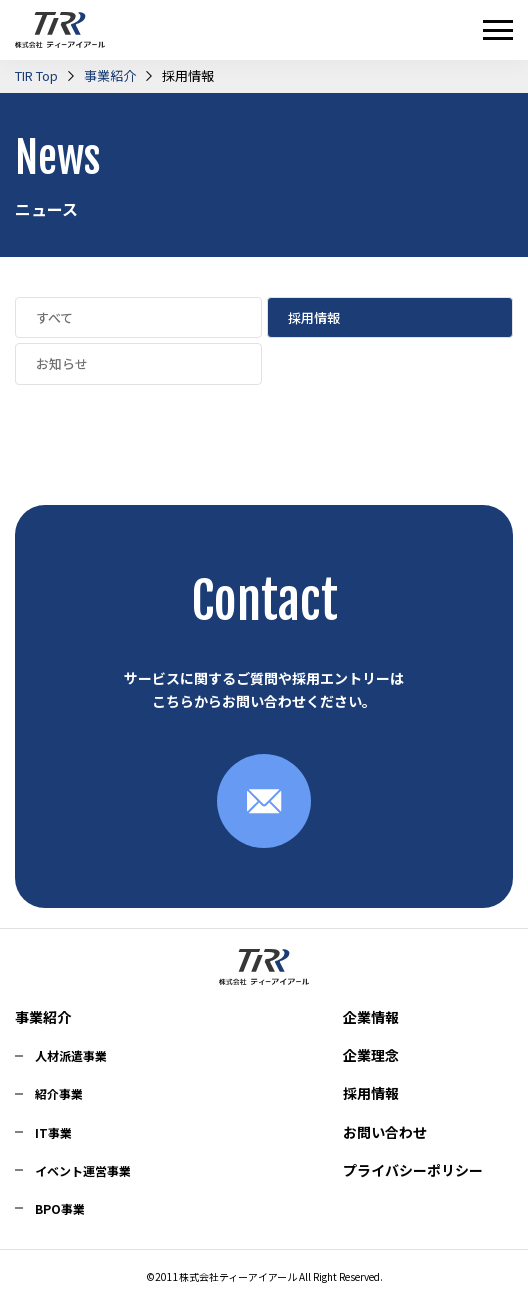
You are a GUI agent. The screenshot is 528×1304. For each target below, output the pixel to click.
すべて (54, 317)
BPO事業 (60, 1208)
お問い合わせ (385, 1132)
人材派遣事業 (71, 1055)
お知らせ (62, 363)
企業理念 (371, 1055)
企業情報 (371, 1017)
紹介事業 (59, 1093)
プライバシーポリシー (413, 1170)
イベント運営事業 (83, 1170)
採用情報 (371, 1093)
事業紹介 (43, 1017)
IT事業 (53, 1132)
